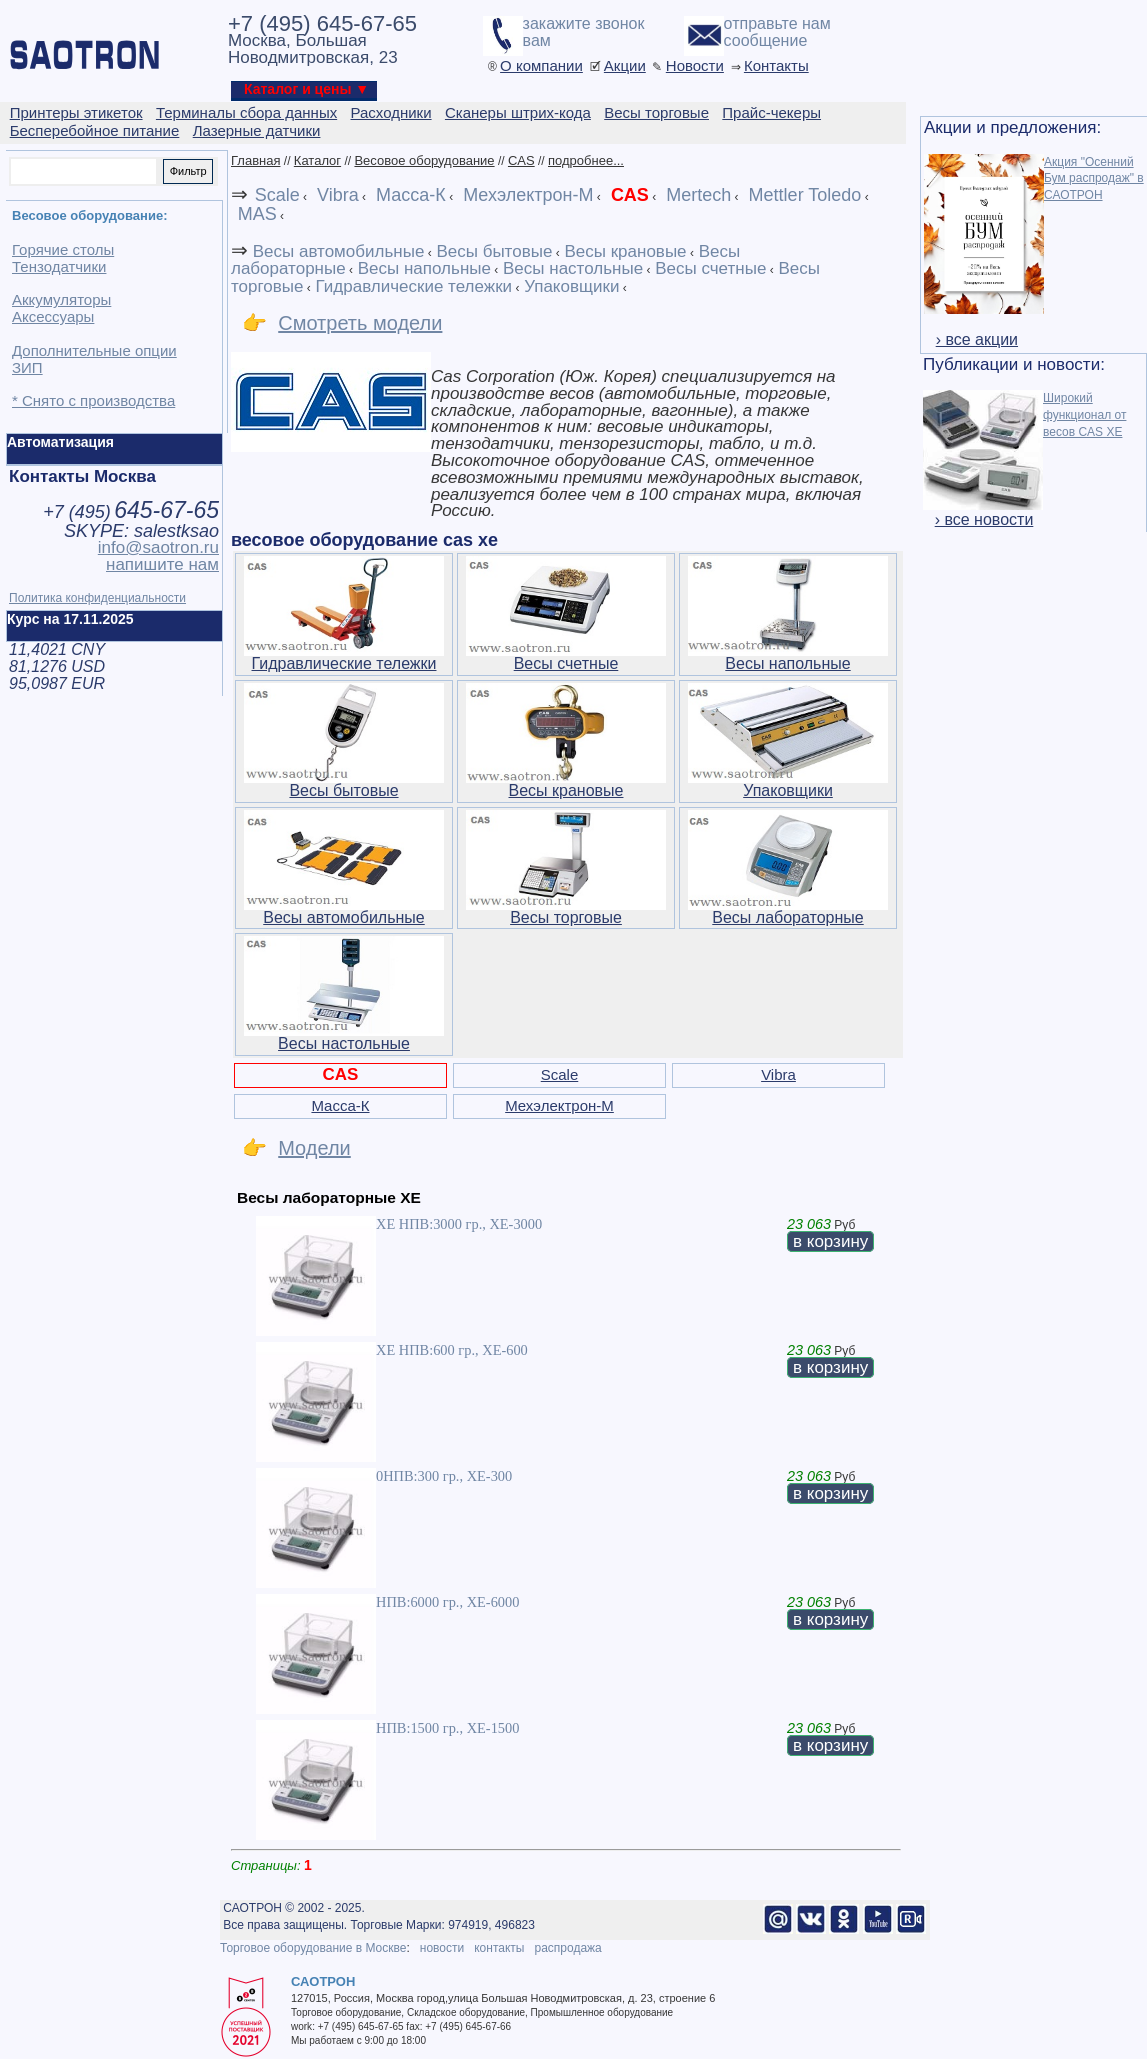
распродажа (567, 1948)
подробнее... (586, 160)
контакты (499, 1948)
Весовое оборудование (424, 160)
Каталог (317, 160)
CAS (521, 160)
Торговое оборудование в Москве (313, 1948)
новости (442, 1948)
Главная (255, 160)
